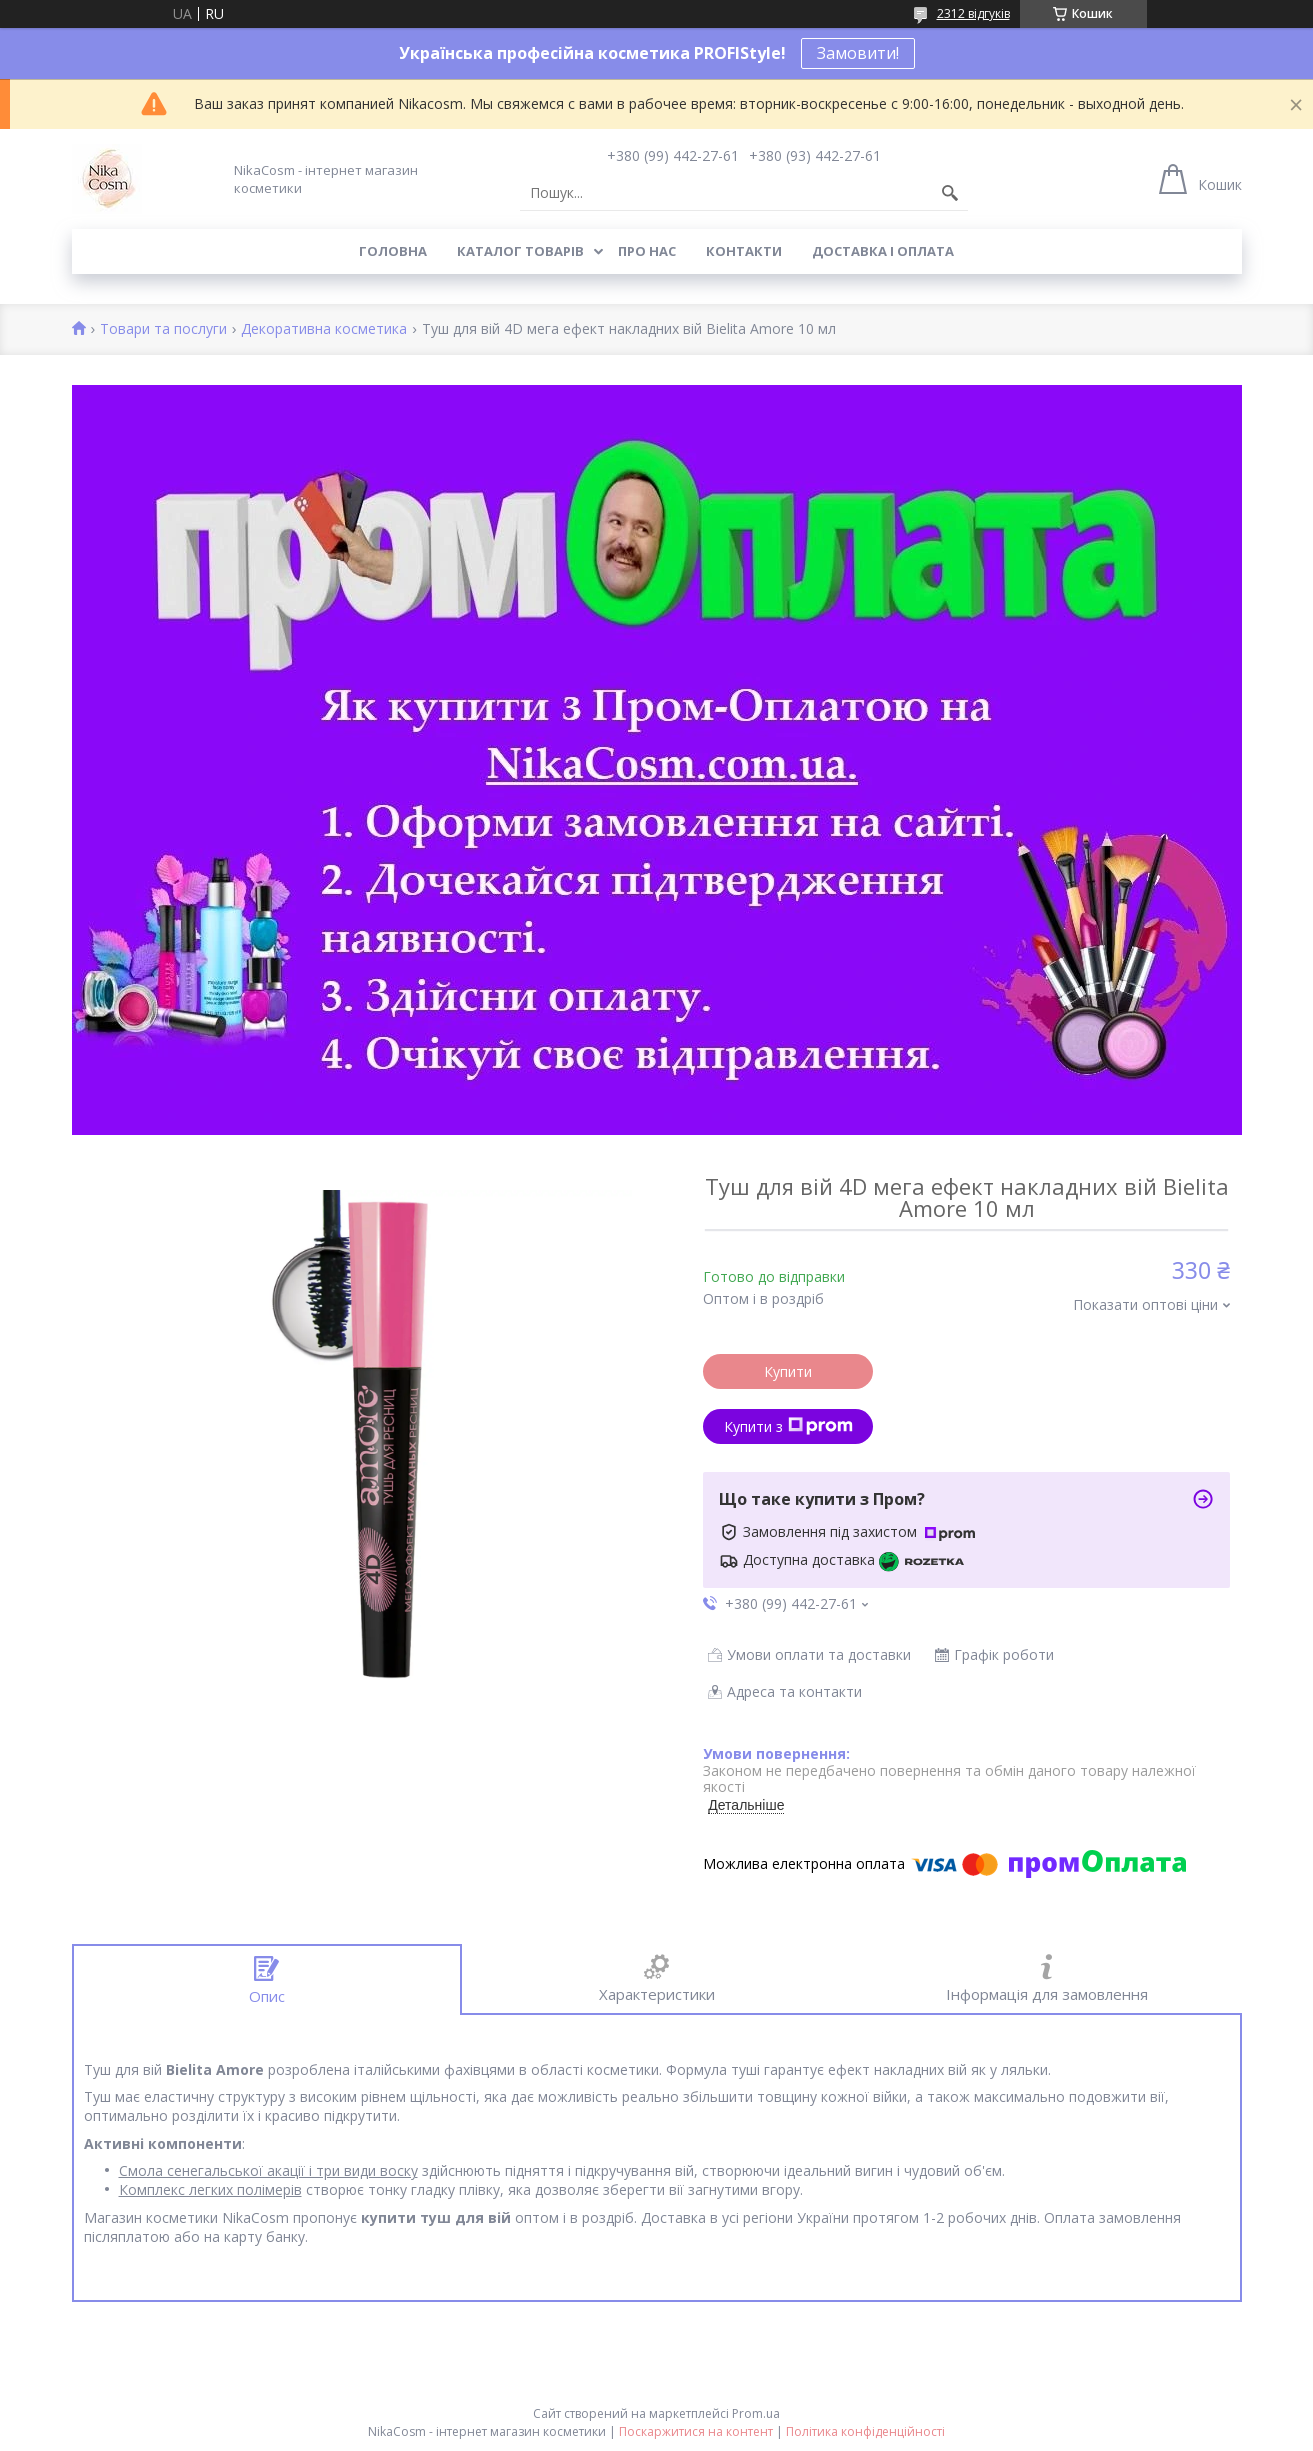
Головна (393, 251)
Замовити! (858, 53)
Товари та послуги (163, 329)
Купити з (788, 1426)
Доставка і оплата (883, 251)
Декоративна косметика (324, 329)
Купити (788, 1371)
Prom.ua (756, 2413)
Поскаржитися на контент (696, 2431)
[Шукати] (950, 193)
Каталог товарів (520, 251)
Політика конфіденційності (865, 2431)
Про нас (647, 251)
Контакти (744, 251)
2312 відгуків (973, 13)
